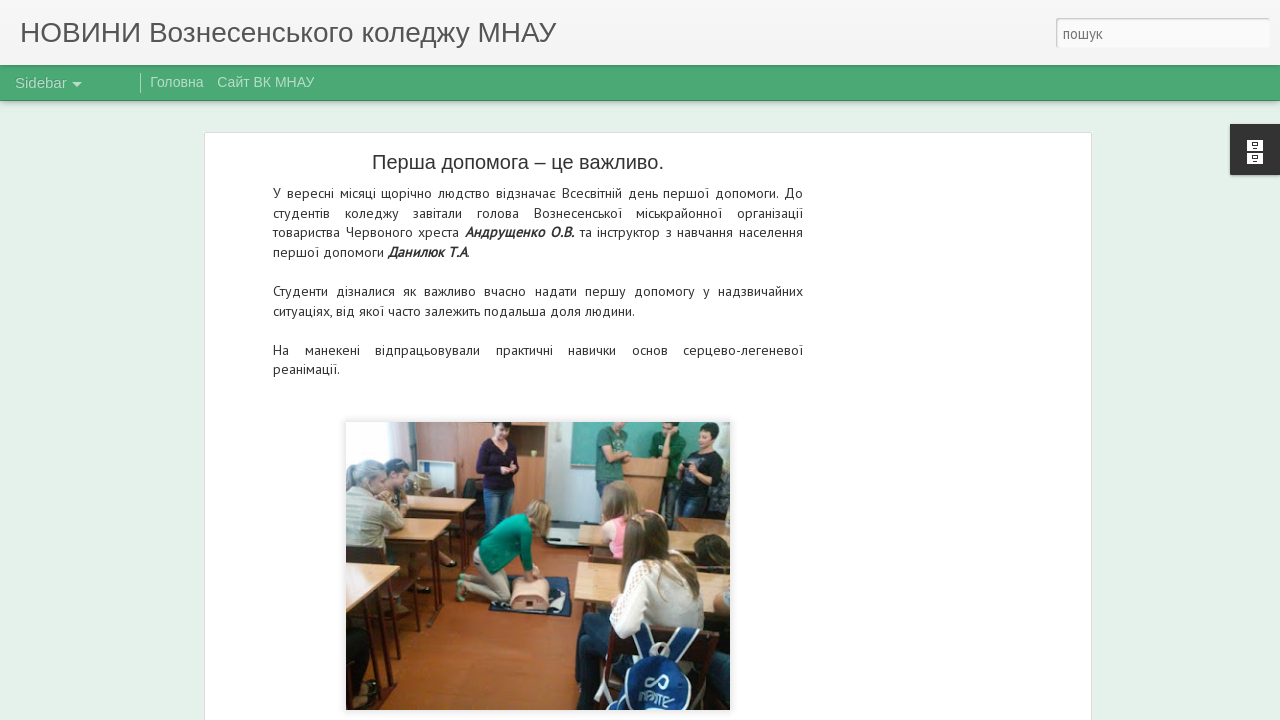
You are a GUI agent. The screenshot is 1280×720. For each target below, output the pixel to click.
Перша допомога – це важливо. (518, 162)
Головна (176, 82)
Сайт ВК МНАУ (265, 82)
